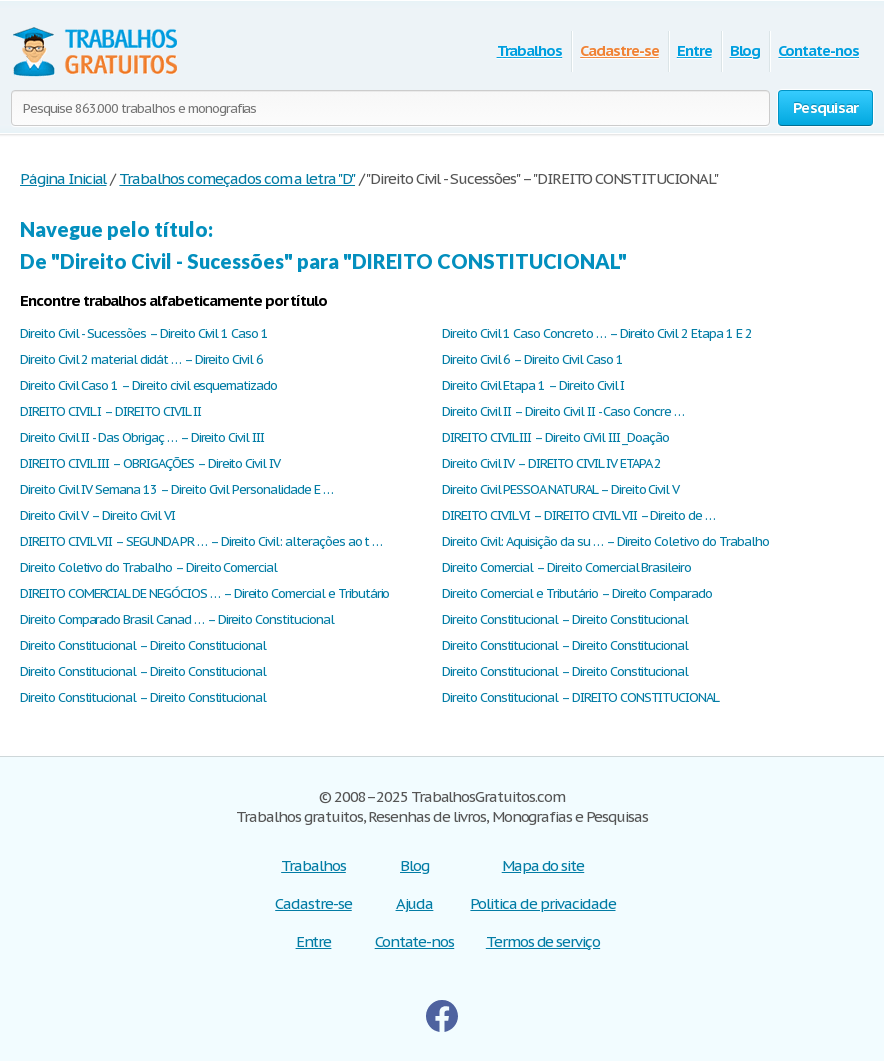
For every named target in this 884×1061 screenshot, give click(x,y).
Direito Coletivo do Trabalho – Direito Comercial (148, 567)
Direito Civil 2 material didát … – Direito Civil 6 (141, 359)
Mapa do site (543, 865)
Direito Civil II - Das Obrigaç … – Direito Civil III (142, 437)
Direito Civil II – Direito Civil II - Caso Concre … (563, 411)
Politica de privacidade (542, 903)
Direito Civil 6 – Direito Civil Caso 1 (532, 359)
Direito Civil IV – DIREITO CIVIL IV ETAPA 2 (551, 463)
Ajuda (415, 903)
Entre (694, 50)
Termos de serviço (543, 941)
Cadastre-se (619, 50)
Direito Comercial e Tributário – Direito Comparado (577, 593)
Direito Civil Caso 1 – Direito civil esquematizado (148, 385)
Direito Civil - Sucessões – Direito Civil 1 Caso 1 (144, 333)
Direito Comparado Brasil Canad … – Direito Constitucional (177, 619)
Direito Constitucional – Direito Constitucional (565, 619)
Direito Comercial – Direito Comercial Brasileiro (566, 567)
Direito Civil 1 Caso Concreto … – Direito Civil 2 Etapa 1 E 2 (597, 333)
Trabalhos (530, 50)
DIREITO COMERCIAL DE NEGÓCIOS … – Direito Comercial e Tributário (204, 593)
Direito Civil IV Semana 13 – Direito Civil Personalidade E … (176, 489)
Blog (745, 50)
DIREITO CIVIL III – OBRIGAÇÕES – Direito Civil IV (150, 463)
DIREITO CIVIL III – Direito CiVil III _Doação (555, 437)
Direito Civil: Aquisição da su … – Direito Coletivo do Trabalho (605, 541)
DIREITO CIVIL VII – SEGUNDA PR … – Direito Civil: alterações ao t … (201, 541)
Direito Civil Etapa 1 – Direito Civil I (533, 385)
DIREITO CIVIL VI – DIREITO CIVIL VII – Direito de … (578, 515)
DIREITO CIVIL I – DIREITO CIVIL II (110, 411)
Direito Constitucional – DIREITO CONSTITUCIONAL (580, 697)
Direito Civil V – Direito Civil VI (97, 515)
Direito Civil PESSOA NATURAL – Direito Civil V (560, 489)
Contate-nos (818, 50)
